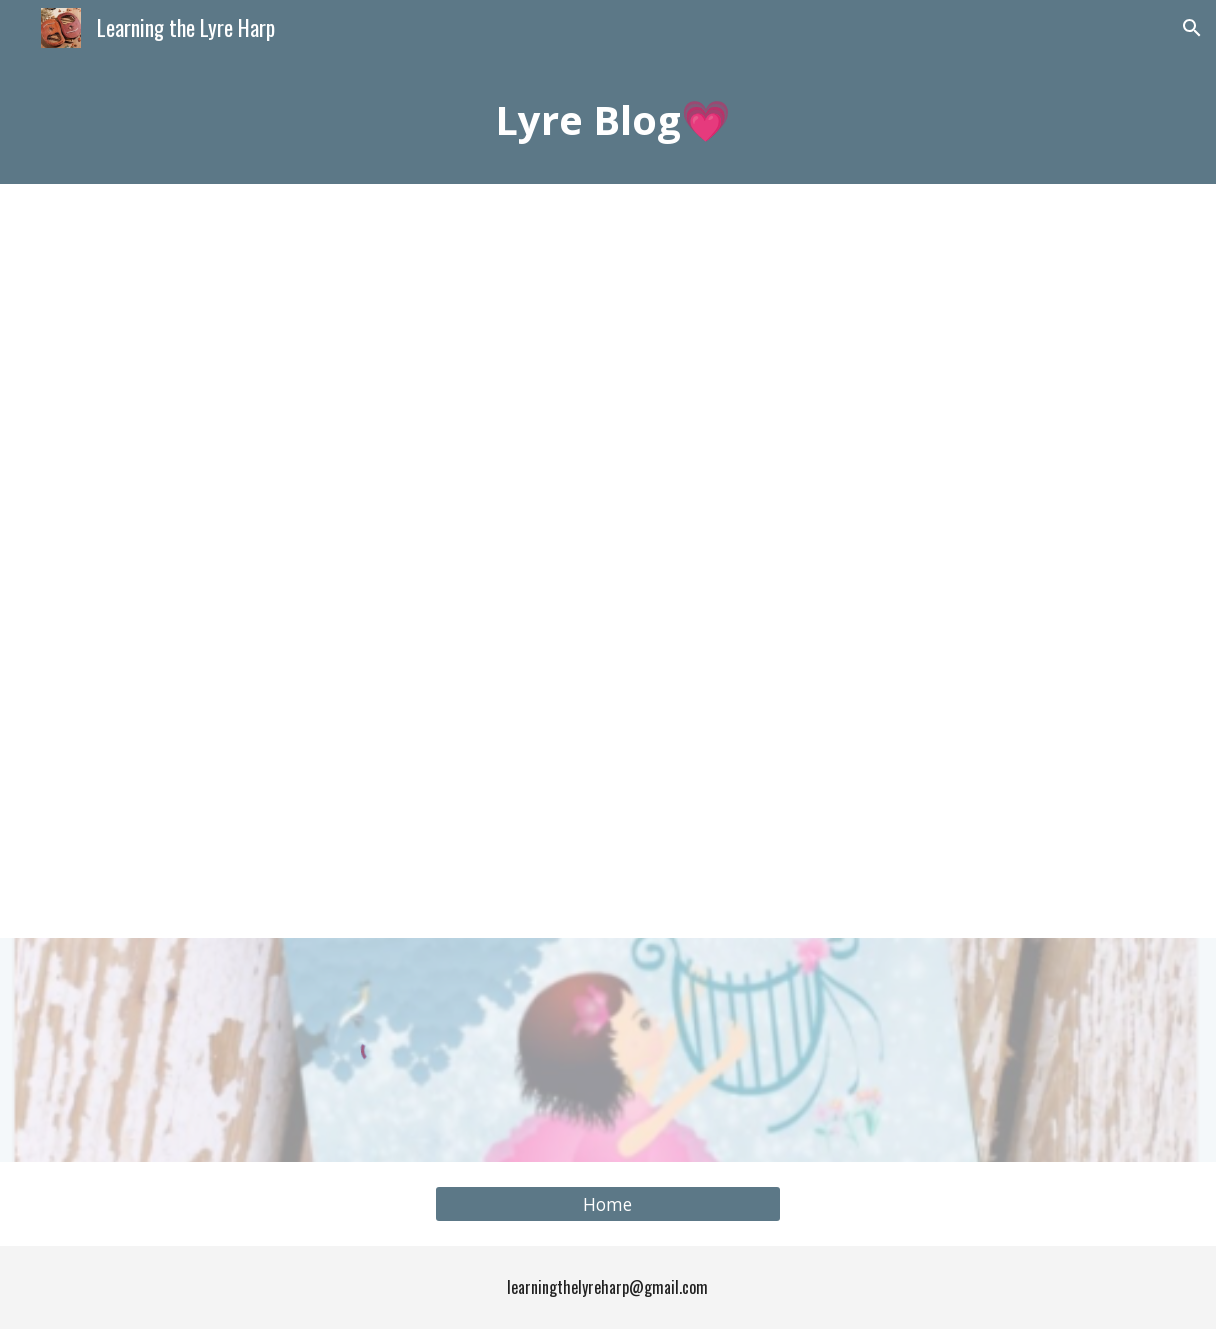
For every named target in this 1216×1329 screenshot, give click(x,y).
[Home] (607, 1204)
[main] (608, 120)
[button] (1192, 28)
